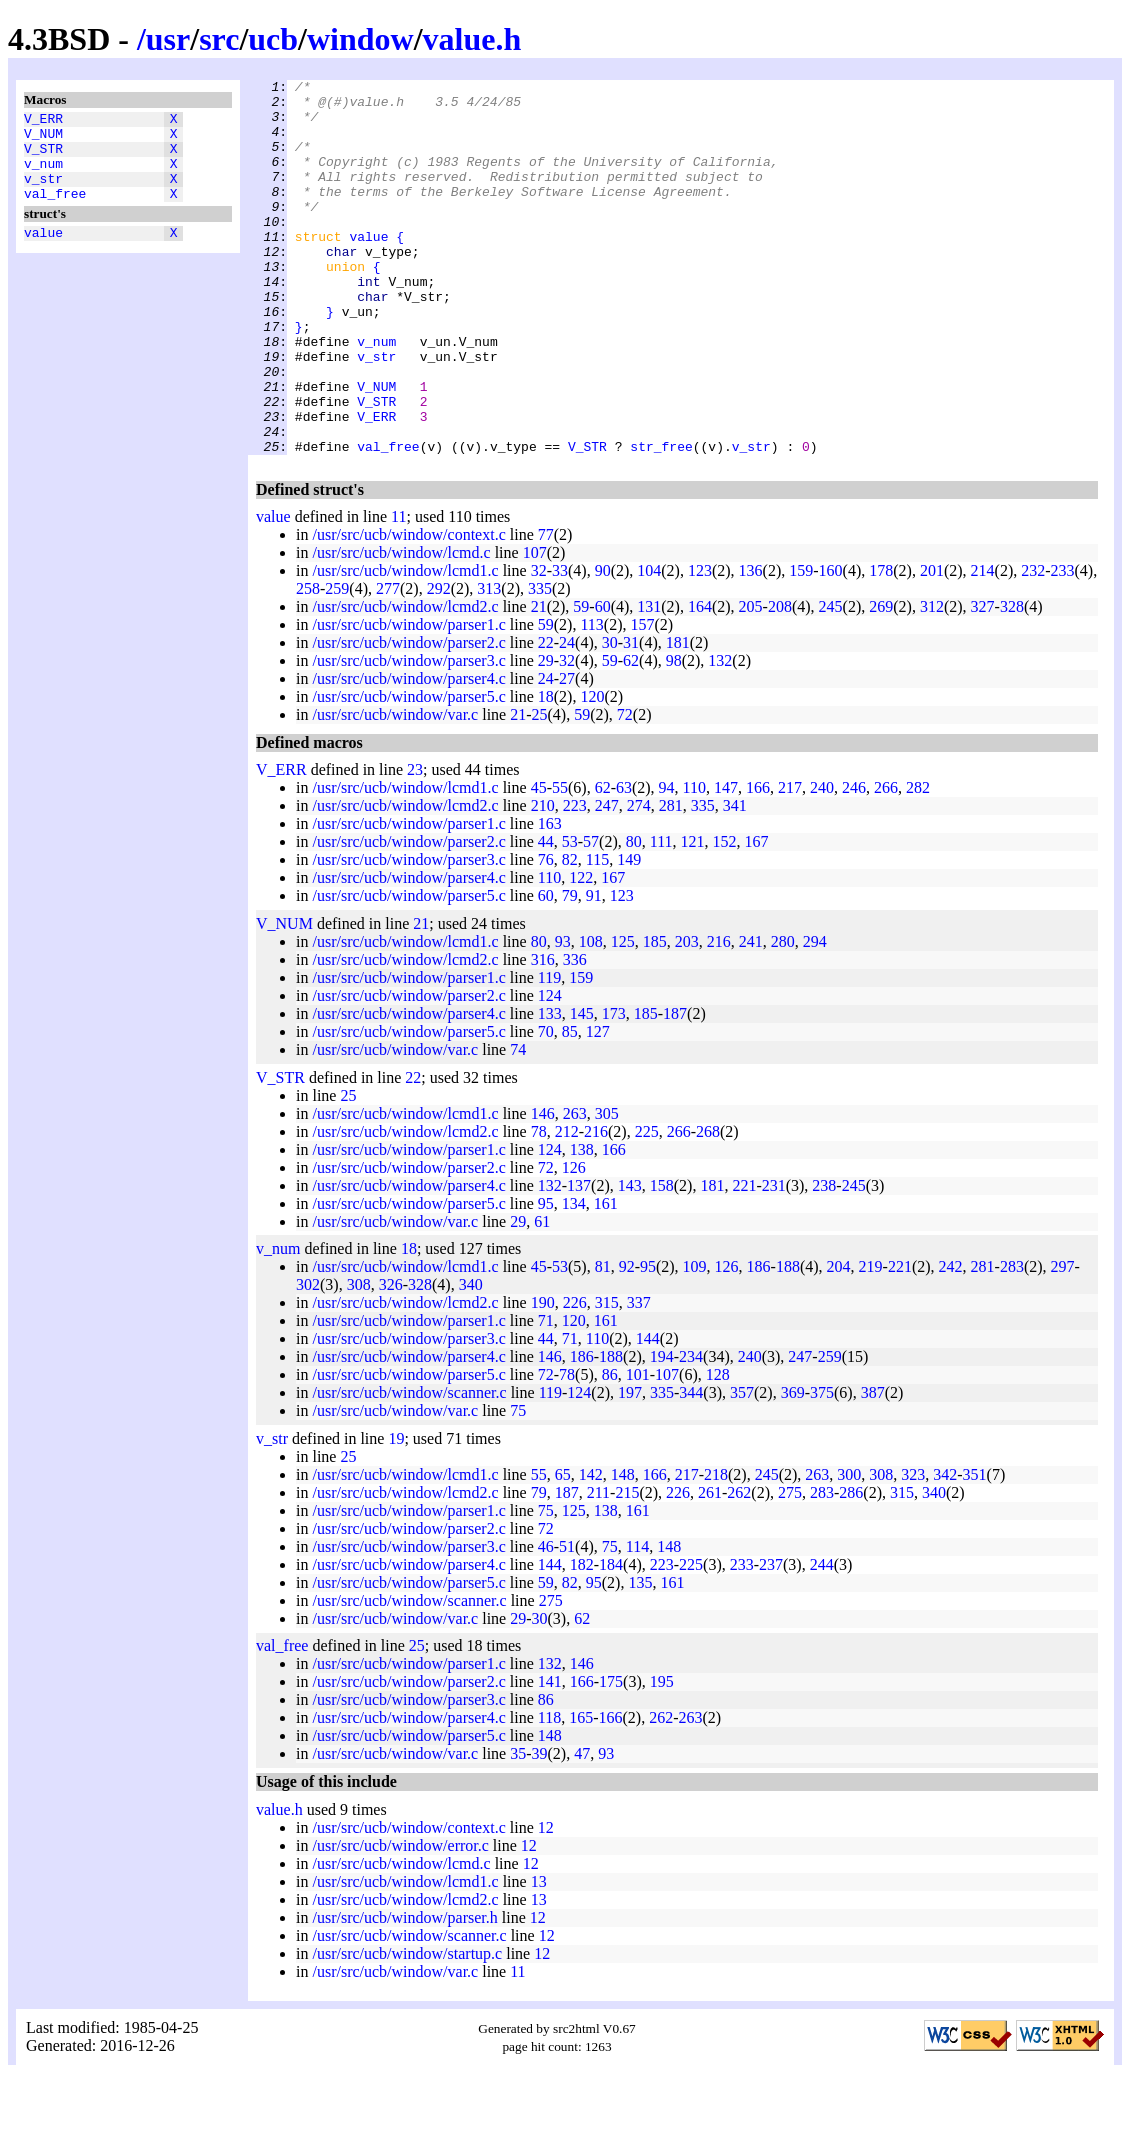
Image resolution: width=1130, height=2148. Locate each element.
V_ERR (43, 121)
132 (720, 735)
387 (873, 1467)
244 (822, 1639)
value (43, 253)
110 (694, 862)
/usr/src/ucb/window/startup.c (407, 2028)
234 (691, 1431)
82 (570, 934)
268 (708, 1206)
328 (1012, 681)
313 (489, 663)
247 (607, 880)
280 (783, 1016)
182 (582, 1639)
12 (546, 1902)
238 (824, 1260)
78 (539, 1206)
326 (391, 1359)
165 (581, 1792)
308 (359, 1359)
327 (983, 681)
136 (751, 645)
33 (560, 645)
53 (570, 916)
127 (598, 1106)
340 (471, 1359)
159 (801, 645)
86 (610, 1449)
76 (546, 934)
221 (744, 1260)
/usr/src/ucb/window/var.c (395, 789)
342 (945, 1549)
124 (550, 1070)
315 (607, 1377)
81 (603, 1341)
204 (839, 1341)
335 (540, 663)
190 (543, 1377)
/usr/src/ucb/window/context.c (408, 609)
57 (591, 916)
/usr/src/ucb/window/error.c (400, 1920)
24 (567, 717)
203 (687, 1016)
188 (788, 1341)
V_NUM (43, 139)
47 (582, 1828)
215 (627, 1567)
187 (675, 1088)
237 (771, 1639)
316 (543, 1034)
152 (725, 916)
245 (831, 681)
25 (540, 789)
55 (560, 862)
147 (726, 862)
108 (591, 1016)
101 (638, 1449)
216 (719, 1016)
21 (539, 681)
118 (549, 1792)
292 (439, 663)
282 (918, 862)
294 (815, 1016)
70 (546, 1106)
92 (627, 1341)
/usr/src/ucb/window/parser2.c (408, 717)
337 (639, 1377)
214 (983, 645)
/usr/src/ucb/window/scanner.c (409, 1467)
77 (546, 609)
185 (655, 1016)
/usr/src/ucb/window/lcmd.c (401, 627)
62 (631, 735)
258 (308, 663)
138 (582, 1224)
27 (567, 753)
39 (540, 1828)
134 (574, 1278)
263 (575, 1188)
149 (629, 934)
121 (693, 916)
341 (735, 880)
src (219, 39)
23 (415, 844)
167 (757, 916)
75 (518, 1485)
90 (603, 645)
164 (700, 681)
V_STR (43, 157)
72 (625, 789)
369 (793, 1467)
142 (591, 1549)
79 (570, 970)
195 (662, 1756)
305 (607, 1188)
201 (932, 645)
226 (575, 1377)
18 (546, 771)
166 (758, 862)
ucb (273, 39)
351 (975, 1549)
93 (563, 1016)
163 (550, 898)
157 (642, 699)
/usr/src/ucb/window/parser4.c (408, 753)
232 (1033, 645)
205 (751, 681)
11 (398, 591)
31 (631, 717)
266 (886, 862)
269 (881, 681)
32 (539, 645)
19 (396, 1513)
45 (539, 862)
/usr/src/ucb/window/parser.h (404, 1992)
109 (695, 1341)
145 (582, 1088)
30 (610, 717)
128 (718, 1449)
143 (630, 1260)
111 (661, 916)
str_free (661, 521)
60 (603, 681)
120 (592, 771)
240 (822, 862)
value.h (472, 39)
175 (611, 1756)
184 (611, 1639)
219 (871, 1341)
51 (567, 1621)
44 (546, 916)
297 (1063, 1341)
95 (546, 1278)
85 (570, 1106)
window (360, 39)
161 (606, 1278)
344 (691, 1467)
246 (854, 862)
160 (831, 645)
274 (639, 880)
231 (774, 1260)
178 (881, 645)
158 (662, 1260)
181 (678, 717)
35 (518, 1828)
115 (597, 934)
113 (591, 699)
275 (790, 1567)
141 (550, 1756)
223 (575, 880)
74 (518, 1124)
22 (546, 717)
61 (542, 1296)
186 (759, 1341)
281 (671, 880)
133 (550, 1088)
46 (546, 1621)
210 (543, 880)
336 (575, 1034)
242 (951, 1341)
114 (637, 1621)
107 (535, 627)
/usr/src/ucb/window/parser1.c (408, 699)
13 (539, 1956)
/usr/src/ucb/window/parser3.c (408, 735)
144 (648, 1413)
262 (739, 1567)
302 (308, 1359)
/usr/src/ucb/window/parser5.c (408, 771)
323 (913, 1549)
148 (623, 1549)
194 (662, 1431)
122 (581, 952)
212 (567, 1206)
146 (543, 1188)
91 (594, 970)
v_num (43, 175)
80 (634, 916)
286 (851, 1567)
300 (849, 1549)
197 (630, 1467)
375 (822, 1467)
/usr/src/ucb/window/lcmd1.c (405, 645)
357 (742, 1467)
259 (337, 663)
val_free (55, 211)
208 (780, 681)
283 (1012, 1341)
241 (751, 1016)
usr (168, 39)
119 (549, 1052)
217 (790, 862)
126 (574, 1242)
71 (546, 1395)
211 (598, 1567)
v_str (43, 193)
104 (649, 645)
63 (624, 862)
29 (546, 735)
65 (563, 1549)
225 (647, 1206)
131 (649, 681)
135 (640, 1657)
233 (1063, 645)
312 (932, 681)
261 (710, 1567)
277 (388, 663)
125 (623, 1016)
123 (700, 645)
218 (716, 1549)
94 (667, 862)
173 (614, 1088)
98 (674, 735)
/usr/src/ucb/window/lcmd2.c (405, 681)
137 (579, 1260)
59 (581, 681)
